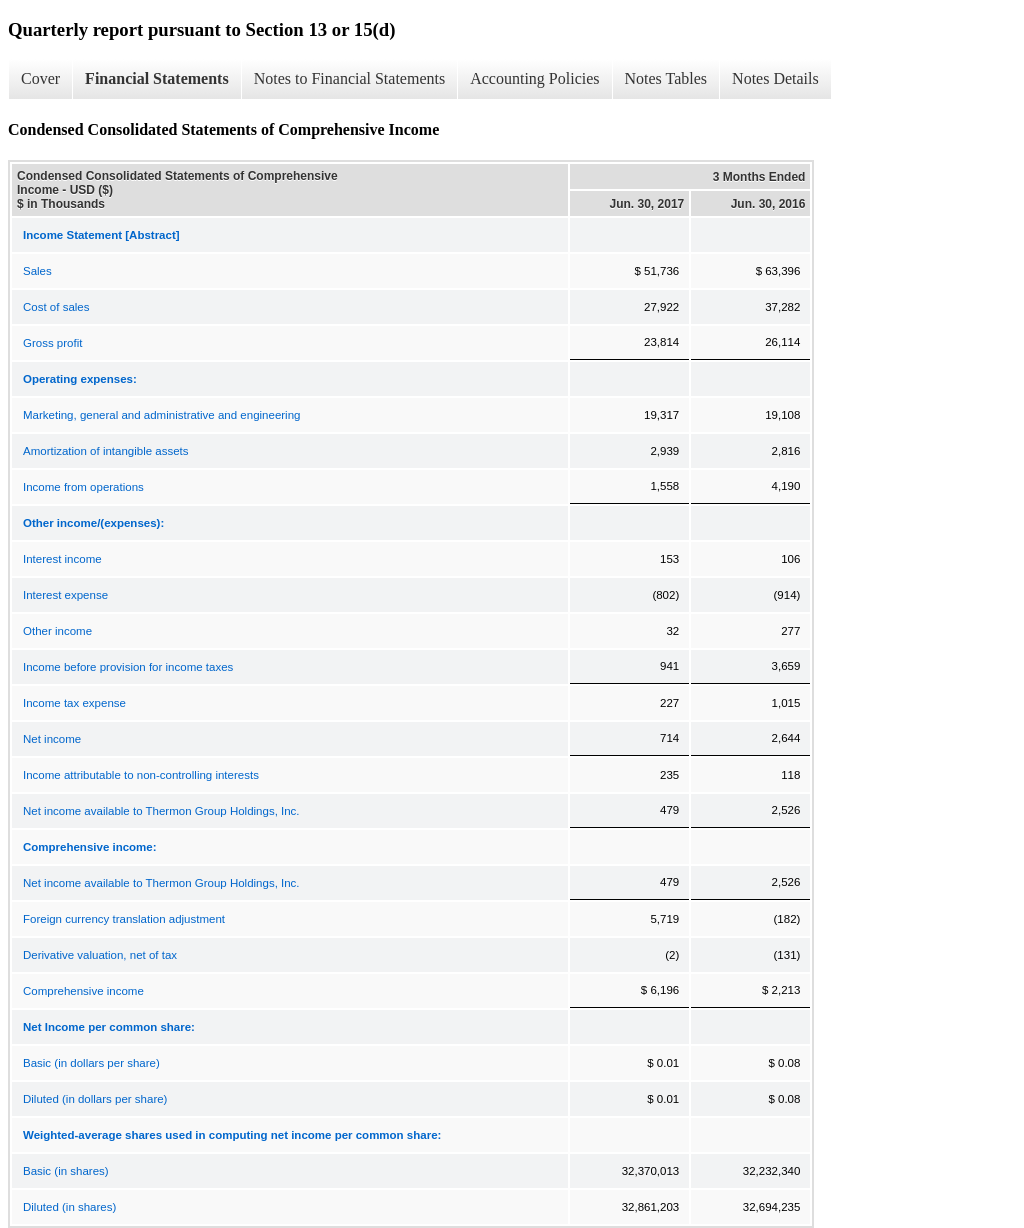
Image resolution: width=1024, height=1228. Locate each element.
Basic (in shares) (66, 1171)
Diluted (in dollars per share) (95, 1099)
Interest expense (65, 595)
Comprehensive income (83, 991)
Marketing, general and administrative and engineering (161, 415)
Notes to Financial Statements (350, 78)
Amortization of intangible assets (106, 451)
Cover (40, 78)
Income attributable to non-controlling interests (141, 775)
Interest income (62, 559)
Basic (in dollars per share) (91, 1063)
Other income (57, 631)
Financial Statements (157, 78)
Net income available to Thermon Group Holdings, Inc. (161, 811)
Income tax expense (74, 703)
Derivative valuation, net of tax (100, 955)
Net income (52, 739)
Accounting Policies (534, 78)
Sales (37, 271)
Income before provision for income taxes (128, 667)
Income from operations (83, 487)
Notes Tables (666, 78)
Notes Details (775, 78)
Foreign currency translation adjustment (124, 919)
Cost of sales (56, 307)
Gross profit (52, 343)
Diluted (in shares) (69, 1207)
